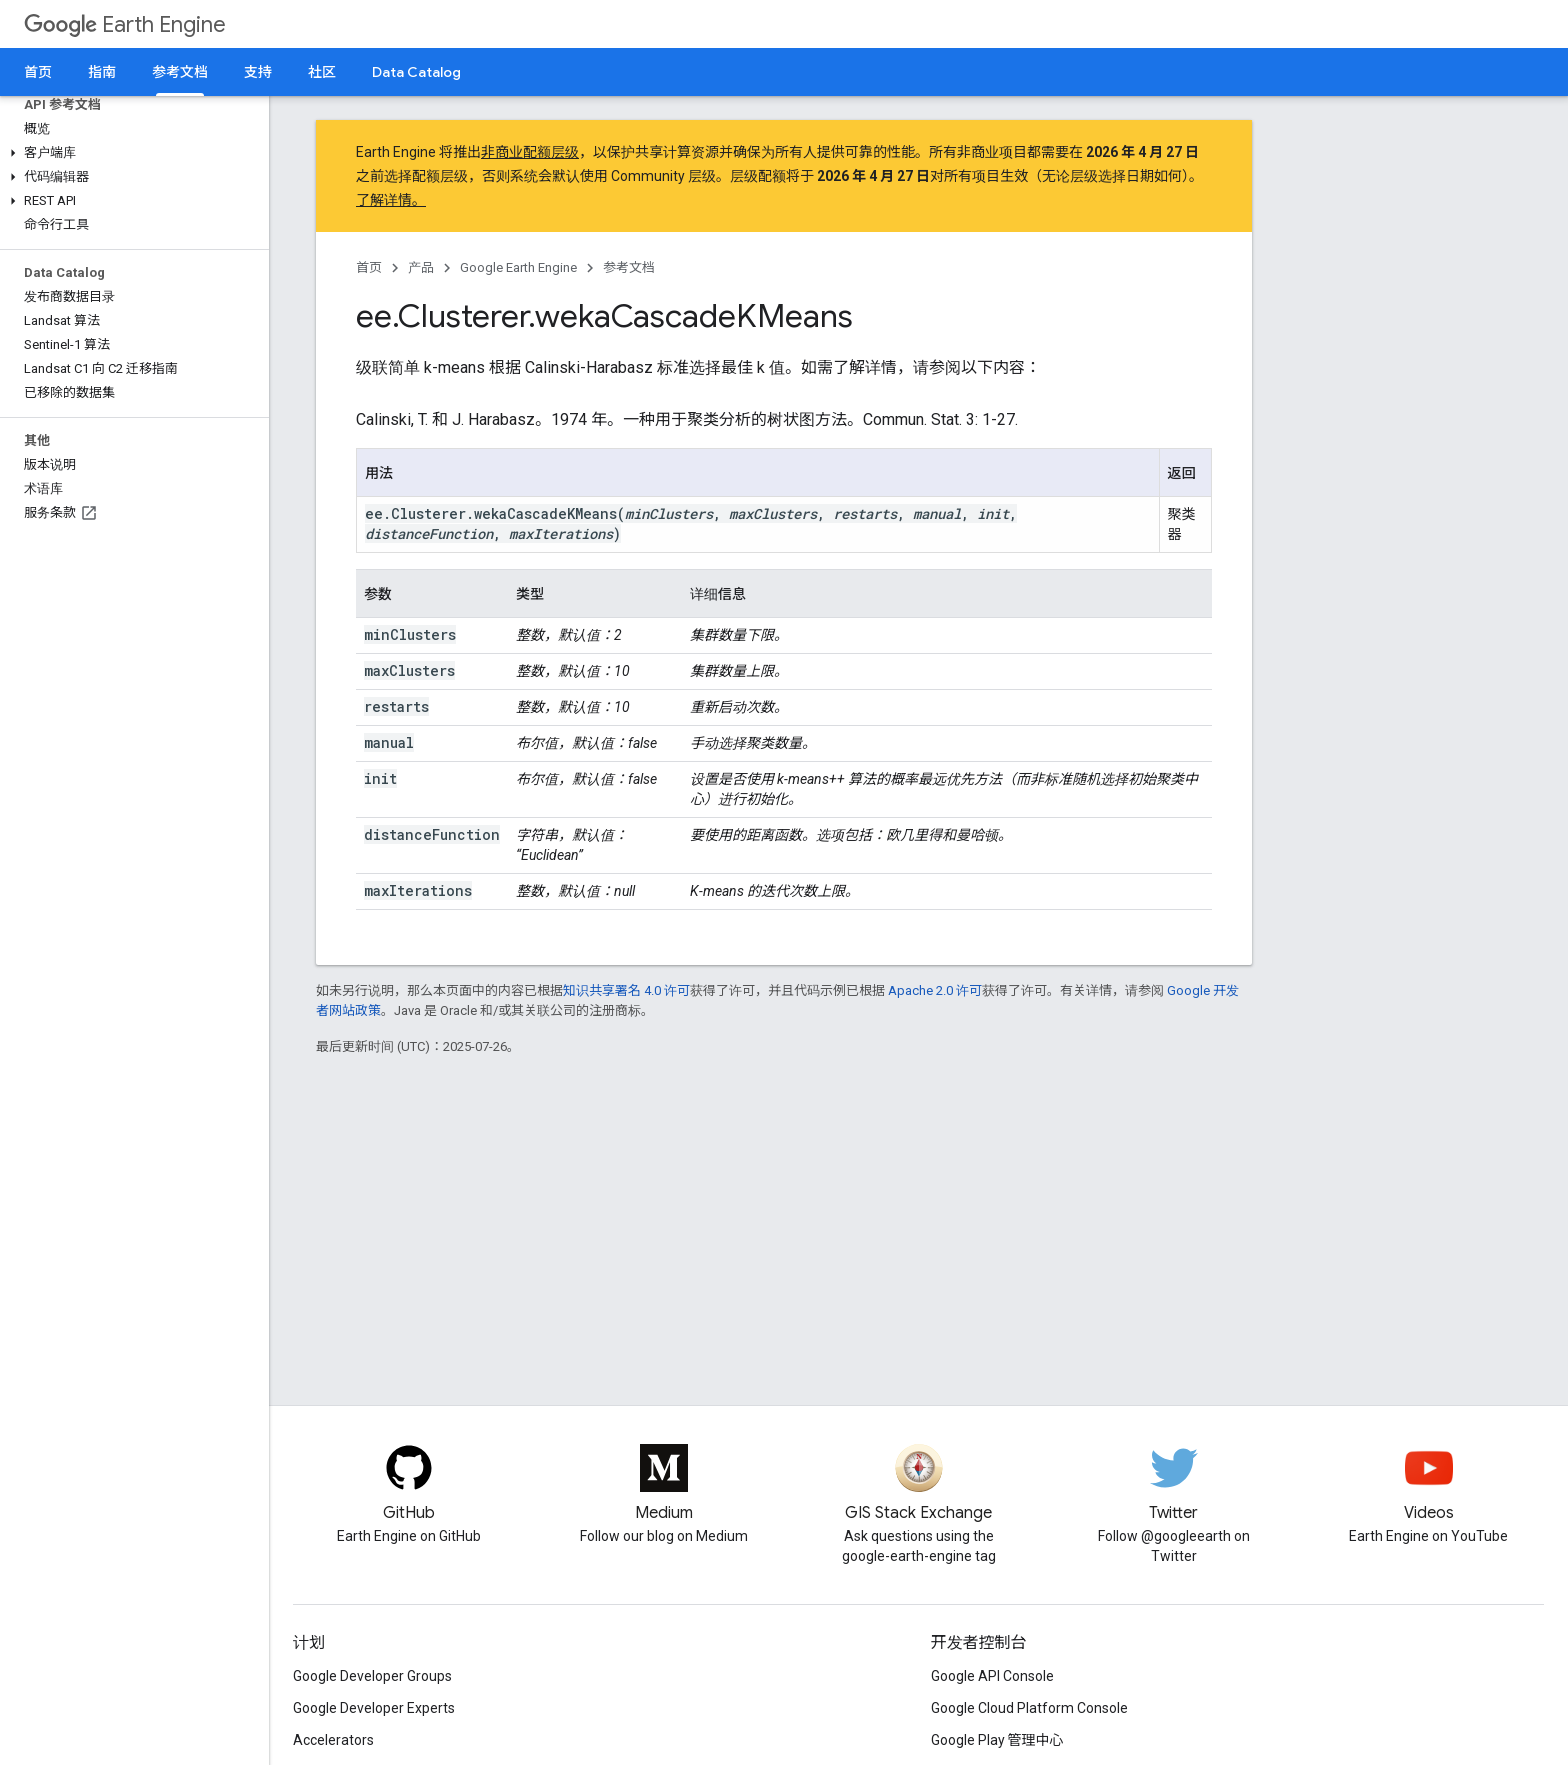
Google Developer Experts (374, 1708)
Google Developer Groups (372, 1676)
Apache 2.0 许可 (935, 990)
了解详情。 (391, 200)
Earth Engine (125, 24)
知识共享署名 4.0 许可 (626, 990)
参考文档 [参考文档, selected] (180, 72)
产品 (421, 267)
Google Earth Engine (518, 267)
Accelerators (333, 1740)
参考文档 (629, 267)
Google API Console (992, 1676)
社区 (322, 72)
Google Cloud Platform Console (1029, 1708)
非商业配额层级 (530, 152)
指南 (102, 72)
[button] (130, 153)
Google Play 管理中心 (997, 1740)
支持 (258, 72)
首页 (38, 72)
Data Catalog (416, 72)
